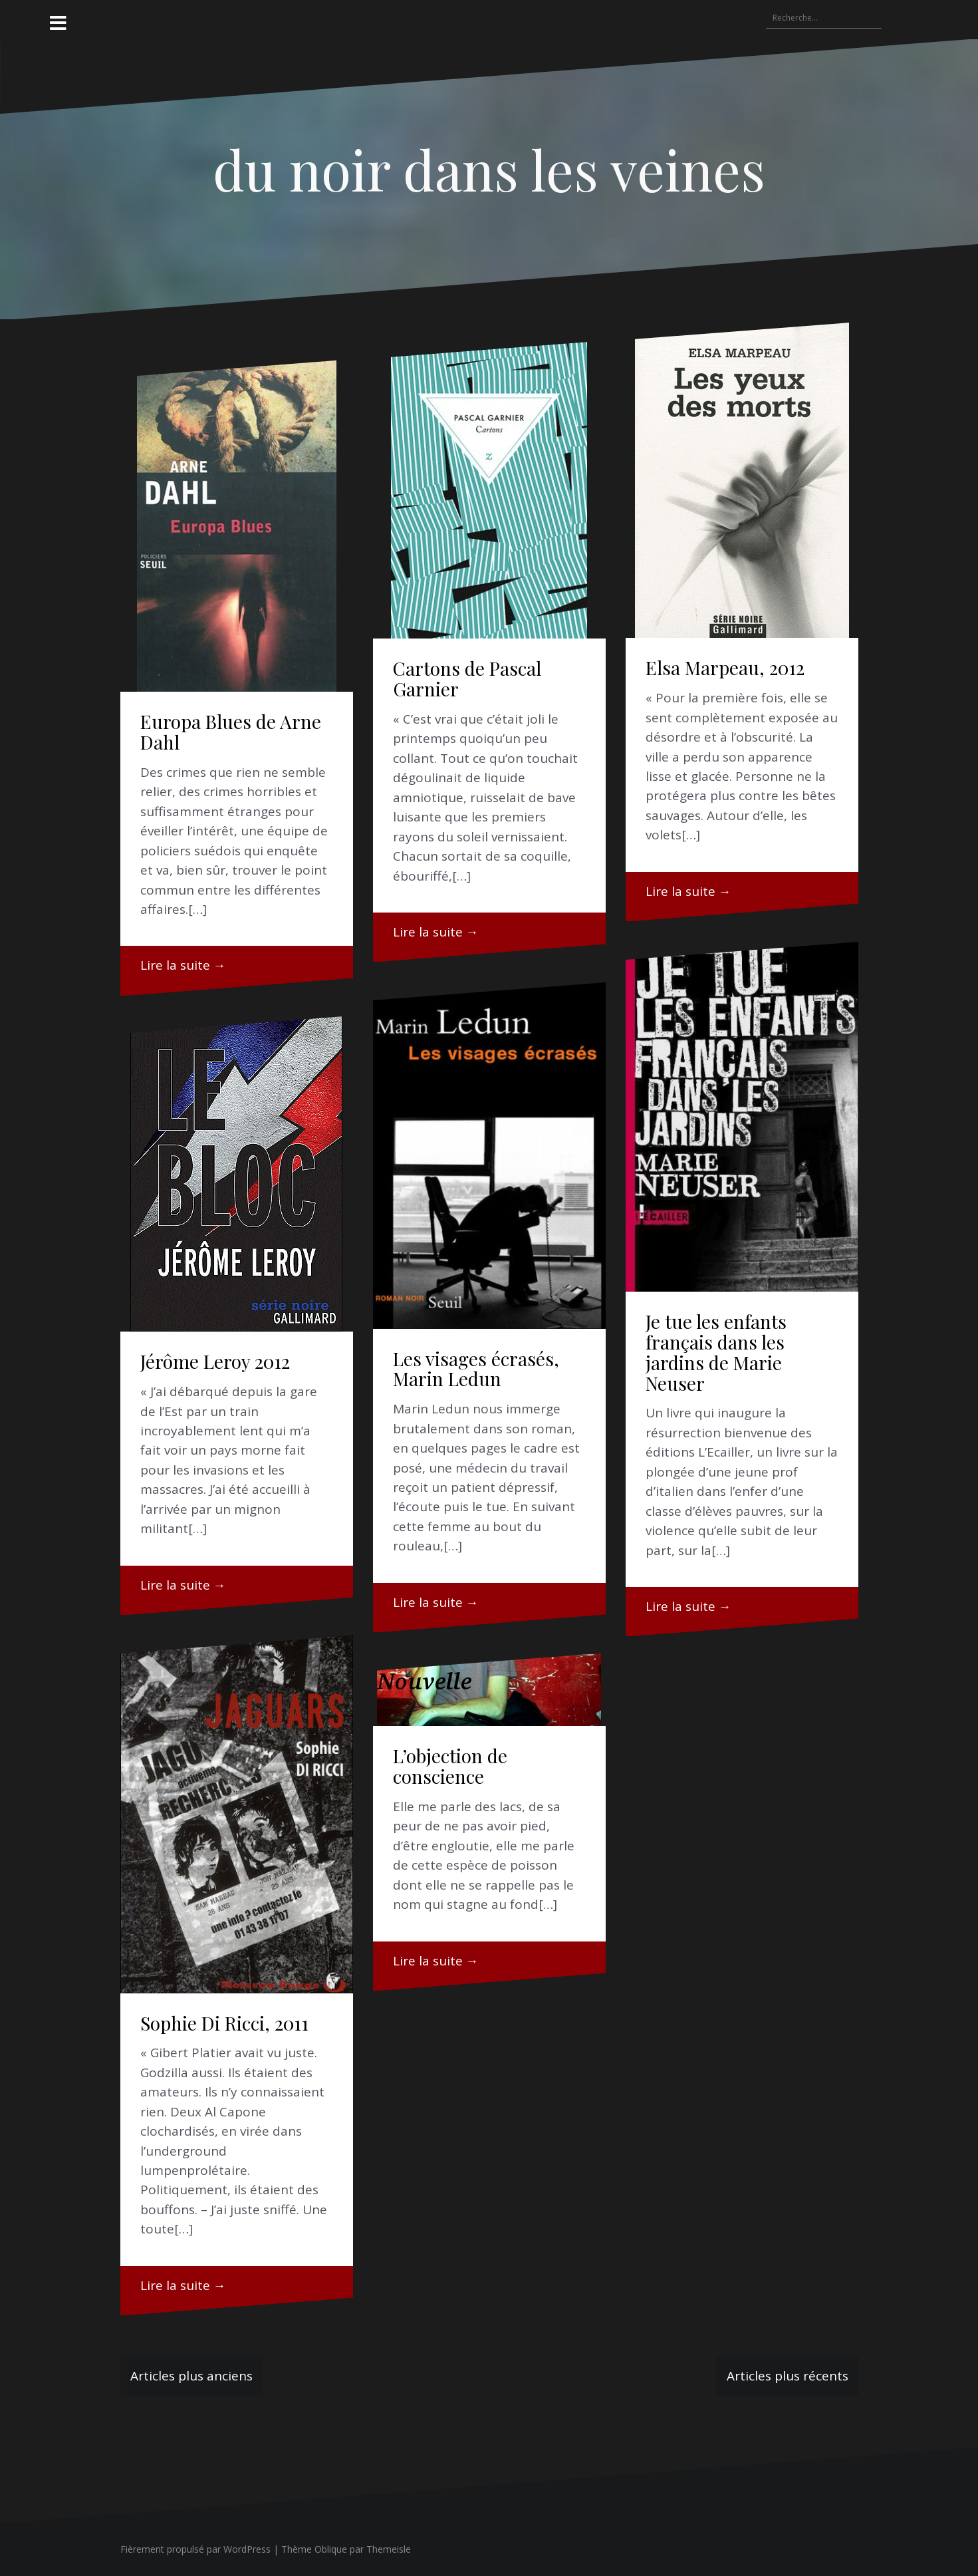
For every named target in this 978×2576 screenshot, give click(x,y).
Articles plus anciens (191, 2375)
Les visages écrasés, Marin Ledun (476, 1368)
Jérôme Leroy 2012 (215, 1361)
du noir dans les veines (489, 169)
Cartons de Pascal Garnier (467, 678)
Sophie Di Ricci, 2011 (224, 2023)
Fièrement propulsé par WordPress (195, 2549)
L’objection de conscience (450, 1766)
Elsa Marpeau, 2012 (725, 667)
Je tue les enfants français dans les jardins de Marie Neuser (716, 1352)
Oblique (330, 2549)
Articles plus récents (787, 2375)
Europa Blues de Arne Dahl (230, 731)
